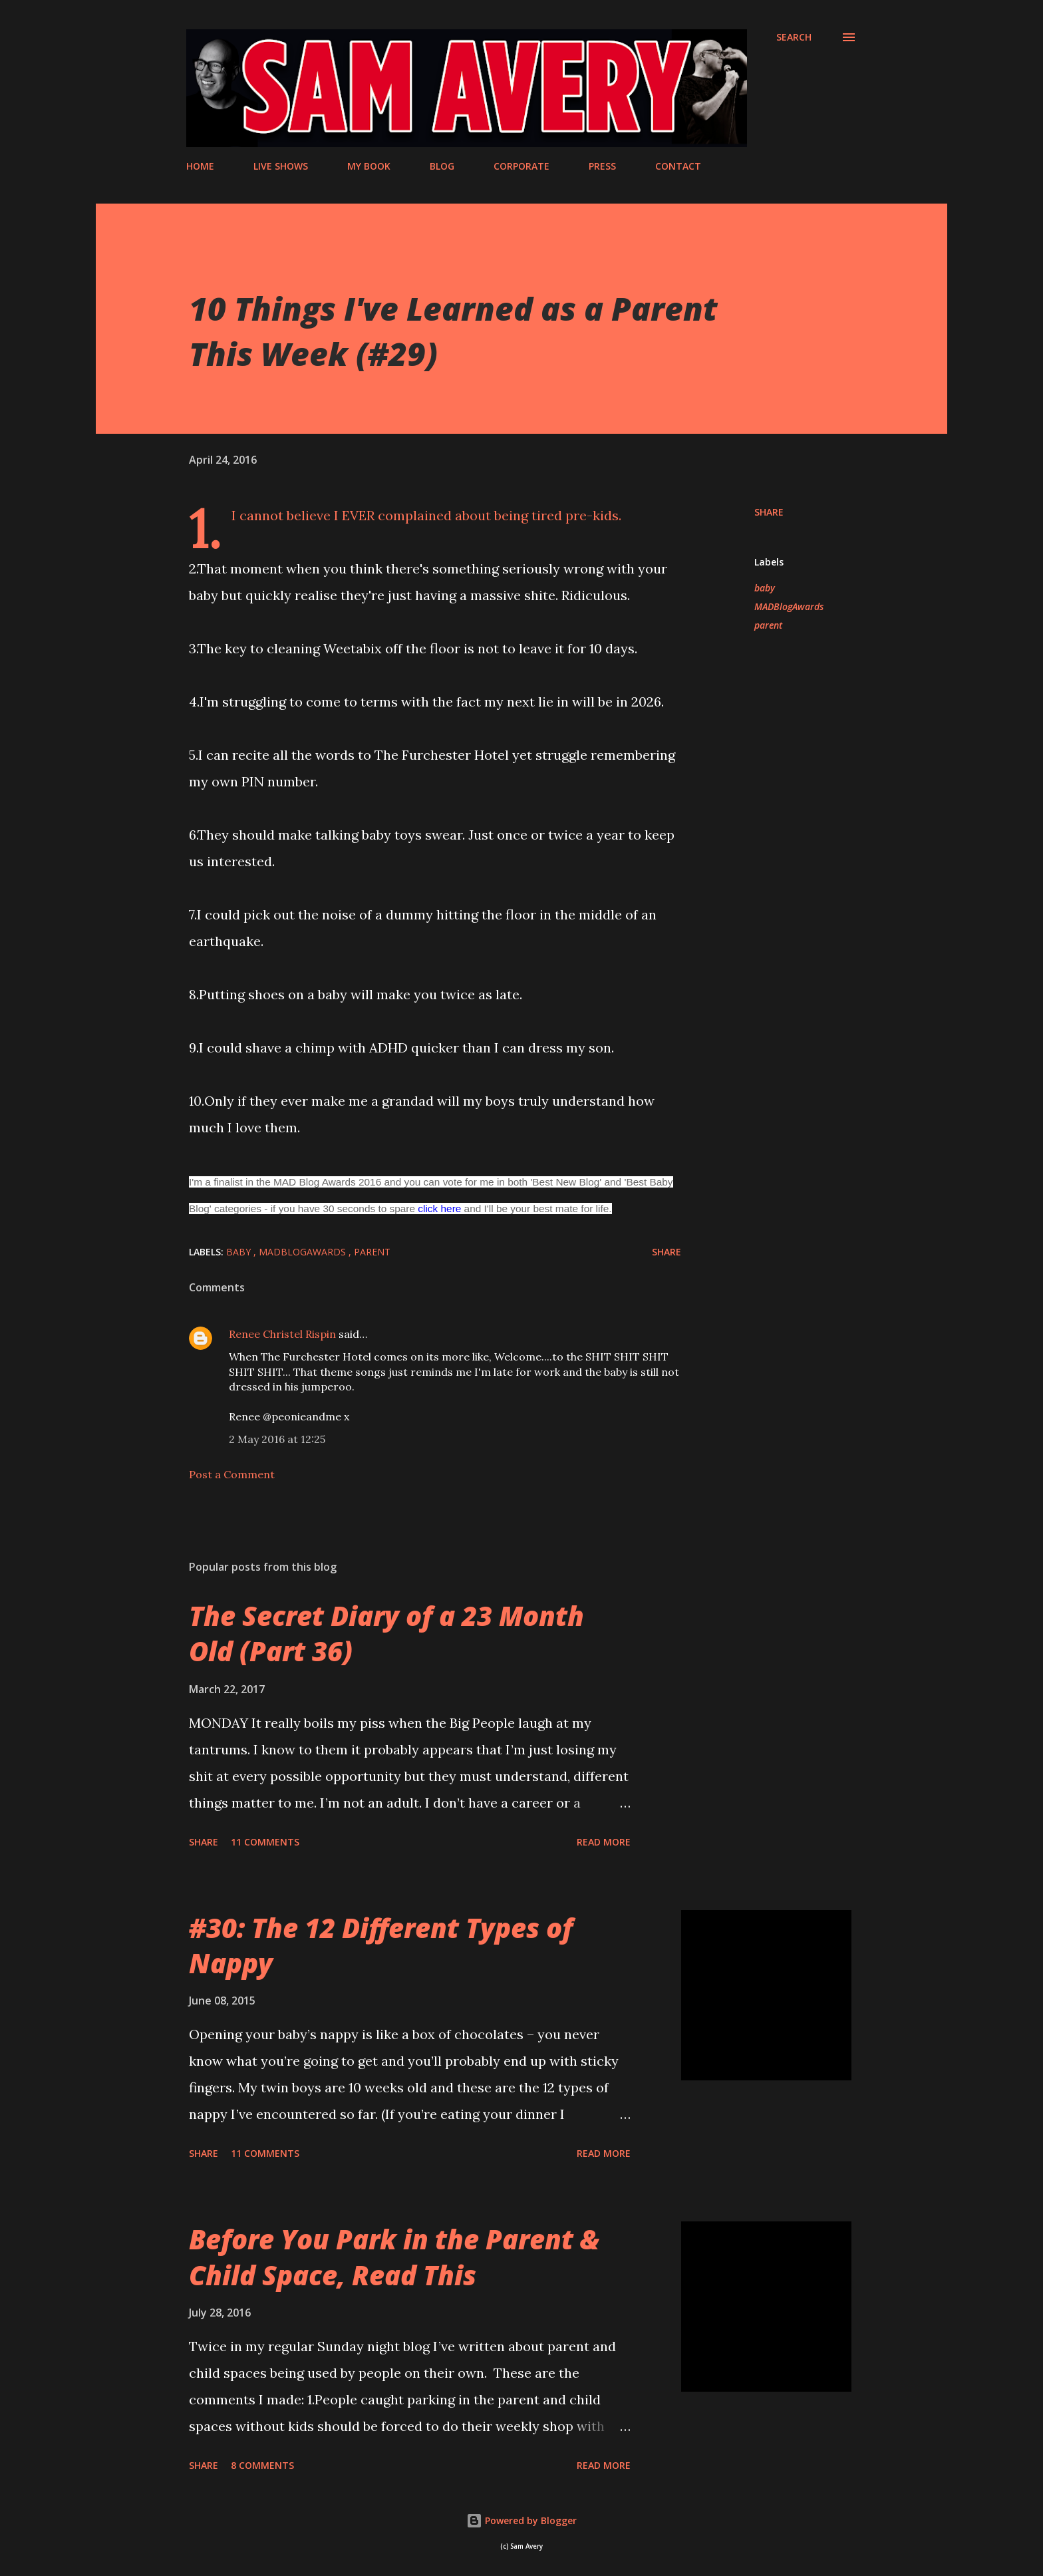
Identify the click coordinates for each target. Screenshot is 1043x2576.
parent (768, 625)
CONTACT (678, 166)
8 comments (262, 2465)
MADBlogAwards (788, 606)
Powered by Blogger (521, 2520)
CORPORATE (521, 166)
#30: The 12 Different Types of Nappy (381, 1945)
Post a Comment (232, 1474)
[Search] (794, 37)
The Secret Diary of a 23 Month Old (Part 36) (386, 1633)
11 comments (265, 1842)
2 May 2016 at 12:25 (277, 1439)
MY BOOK (368, 166)
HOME (200, 166)
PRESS (602, 166)
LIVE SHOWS (280, 166)
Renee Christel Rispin (282, 1334)
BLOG (442, 166)
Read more (604, 1842)
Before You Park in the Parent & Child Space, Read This (394, 2257)
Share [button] (769, 512)
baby (764, 587)
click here (439, 1208)
